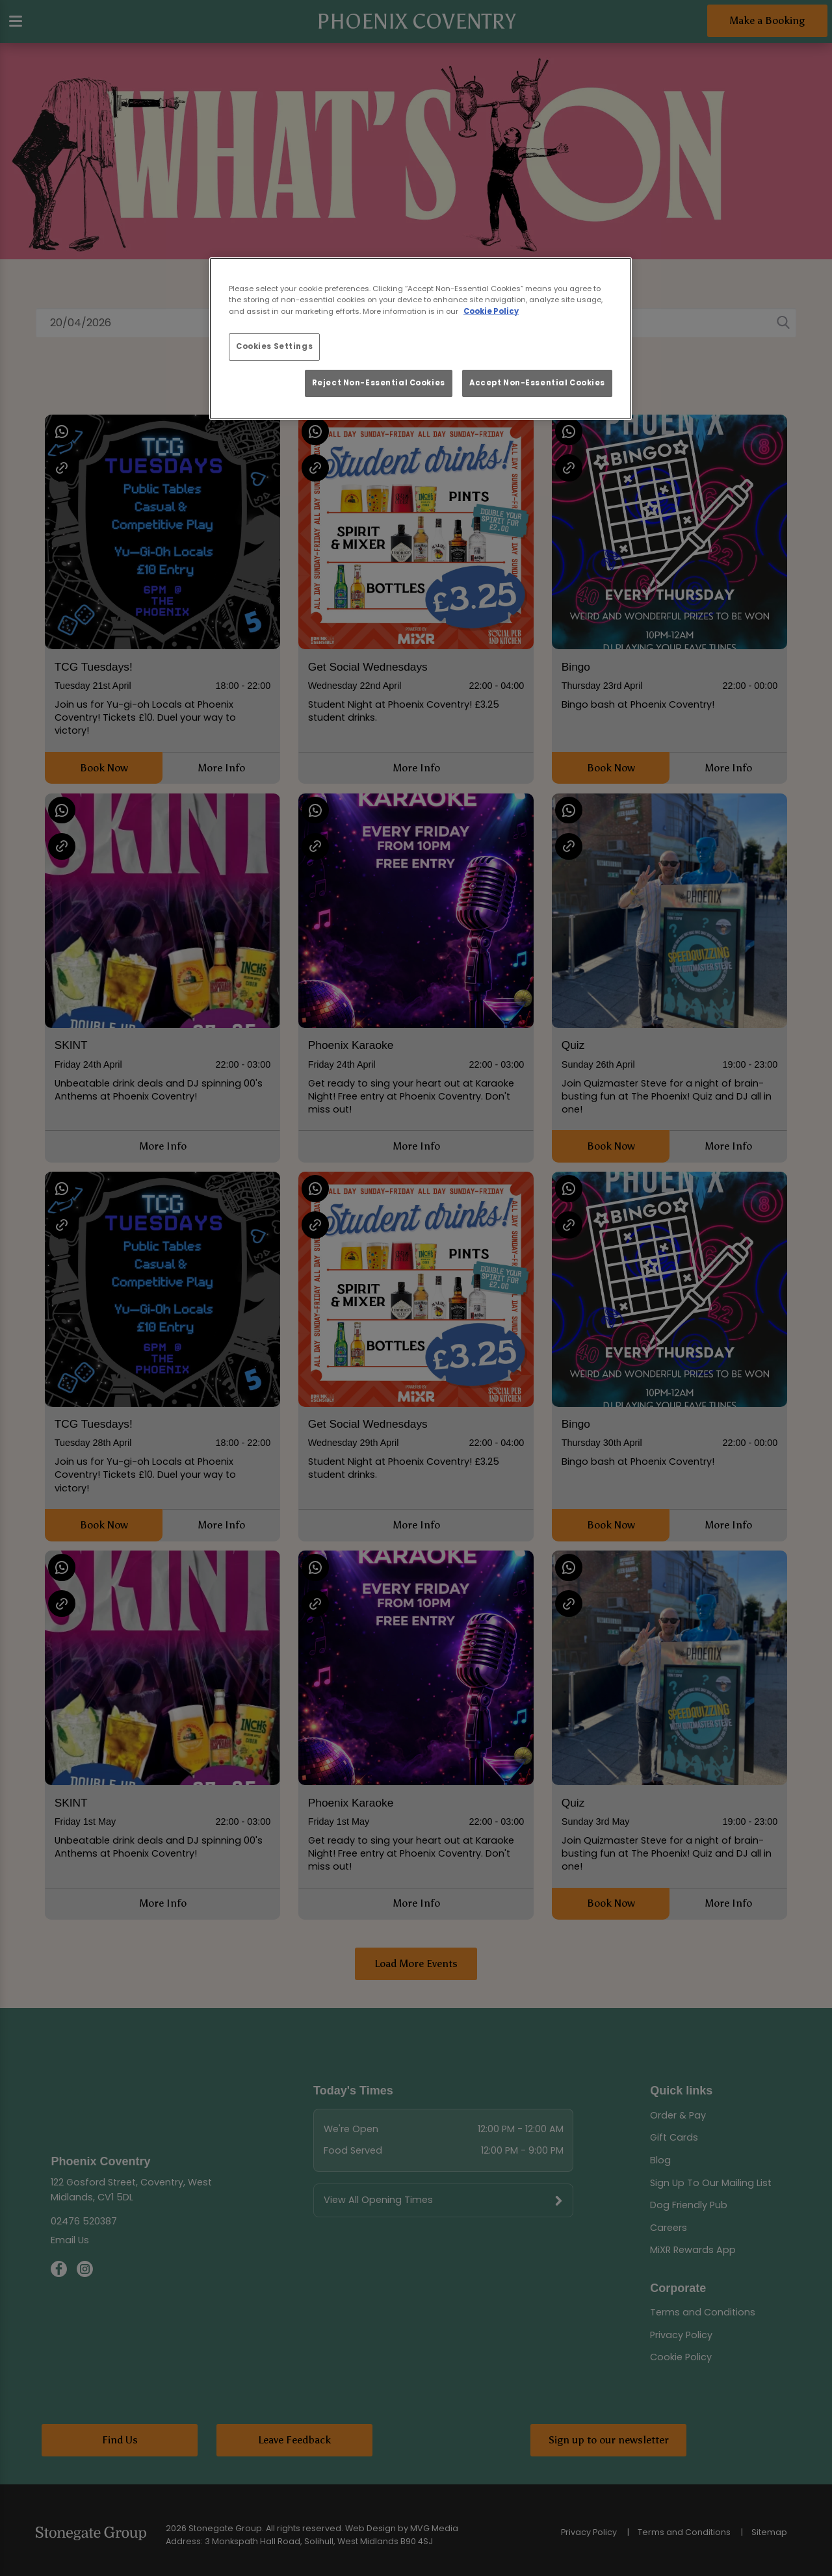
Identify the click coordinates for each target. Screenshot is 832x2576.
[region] (420, 338)
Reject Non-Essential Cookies (378, 383)
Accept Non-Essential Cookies (537, 383)
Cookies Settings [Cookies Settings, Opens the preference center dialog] (274, 346)
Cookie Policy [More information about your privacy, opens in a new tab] (491, 311)
